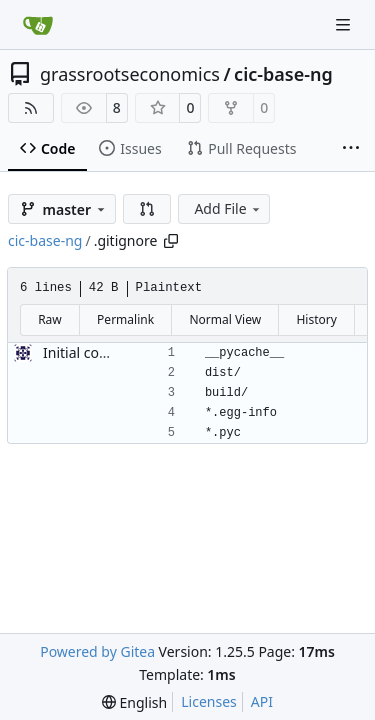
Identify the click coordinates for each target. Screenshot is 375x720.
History (316, 319)
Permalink (125, 319)
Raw (50, 319)
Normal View (225, 319)
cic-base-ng (283, 74)
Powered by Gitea (97, 651)
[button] (147, 209)
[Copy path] (171, 241)
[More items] (351, 149)
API (262, 701)
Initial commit (88, 352)
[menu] (134, 702)
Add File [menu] (228, 208)
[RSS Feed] (31, 108)
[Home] (38, 25)
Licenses (209, 701)
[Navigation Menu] (345, 24)
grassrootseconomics (130, 74)
